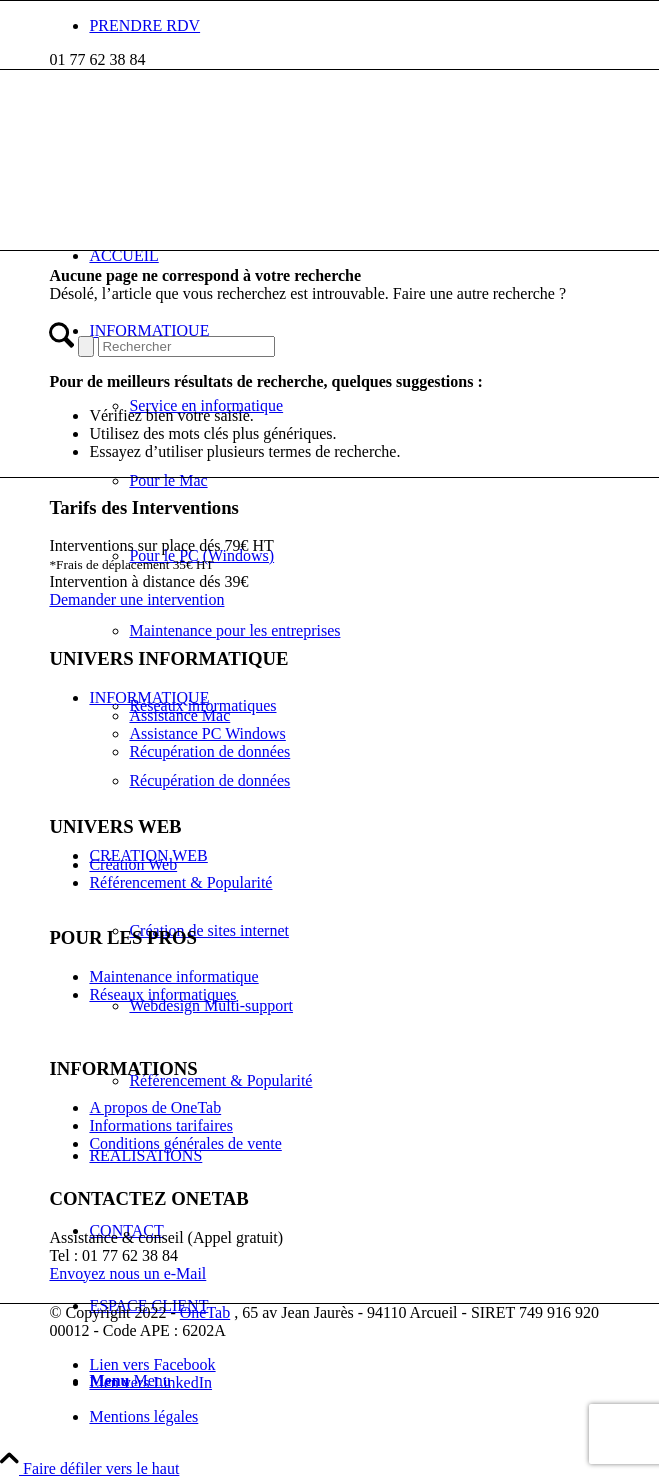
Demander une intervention (136, 599)
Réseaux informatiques (162, 994)
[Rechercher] (186, 346)
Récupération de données (209, 751)
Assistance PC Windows (207, 733)
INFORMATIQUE (149, 697)
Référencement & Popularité (180, 882)
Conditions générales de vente (185, 1143)
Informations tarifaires (161, 1125)
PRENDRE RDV (144, 25)
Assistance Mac (179, 715)
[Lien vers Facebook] (152, 1364)
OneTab (205, 1312)
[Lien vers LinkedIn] (150, 1382)
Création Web (133, 864)
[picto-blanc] (199, 164)
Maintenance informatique (173, 976)
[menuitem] (349, 26)
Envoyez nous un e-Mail (127, 1273)
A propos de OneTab (155, 1107)
